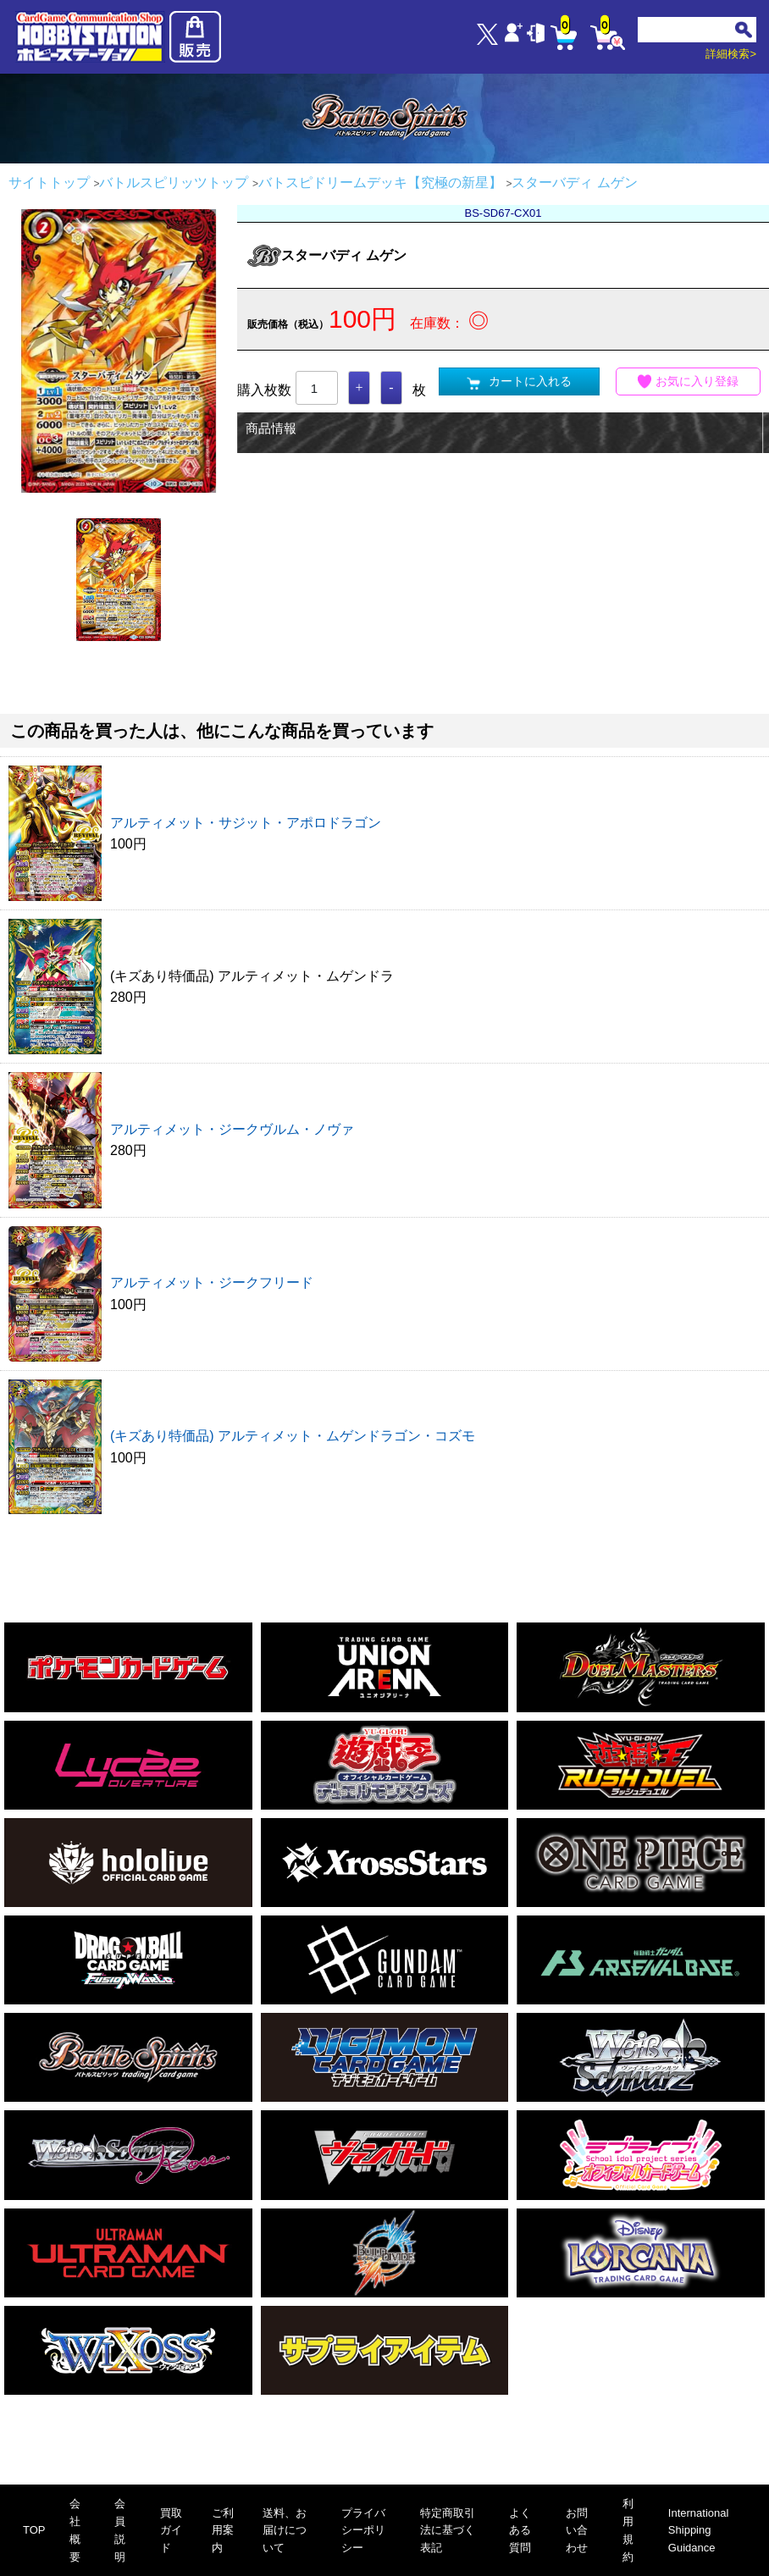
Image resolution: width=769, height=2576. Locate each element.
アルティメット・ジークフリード (211, 1282)
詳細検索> (730, 53)
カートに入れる (519, 381)
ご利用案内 (223, 2531)
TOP (34, 2529)
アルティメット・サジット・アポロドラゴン (245, 822)
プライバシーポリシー (363, 2531)
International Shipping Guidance (698, 2531)
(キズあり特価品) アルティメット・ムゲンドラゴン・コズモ (292, 1436)
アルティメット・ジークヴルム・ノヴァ (232, 1129)
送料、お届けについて (285, 2531)
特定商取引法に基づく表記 (447, 2531)
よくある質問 (520, 2531)
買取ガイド (171, 2531)
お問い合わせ (577, 2531)
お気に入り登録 (688, 381)
